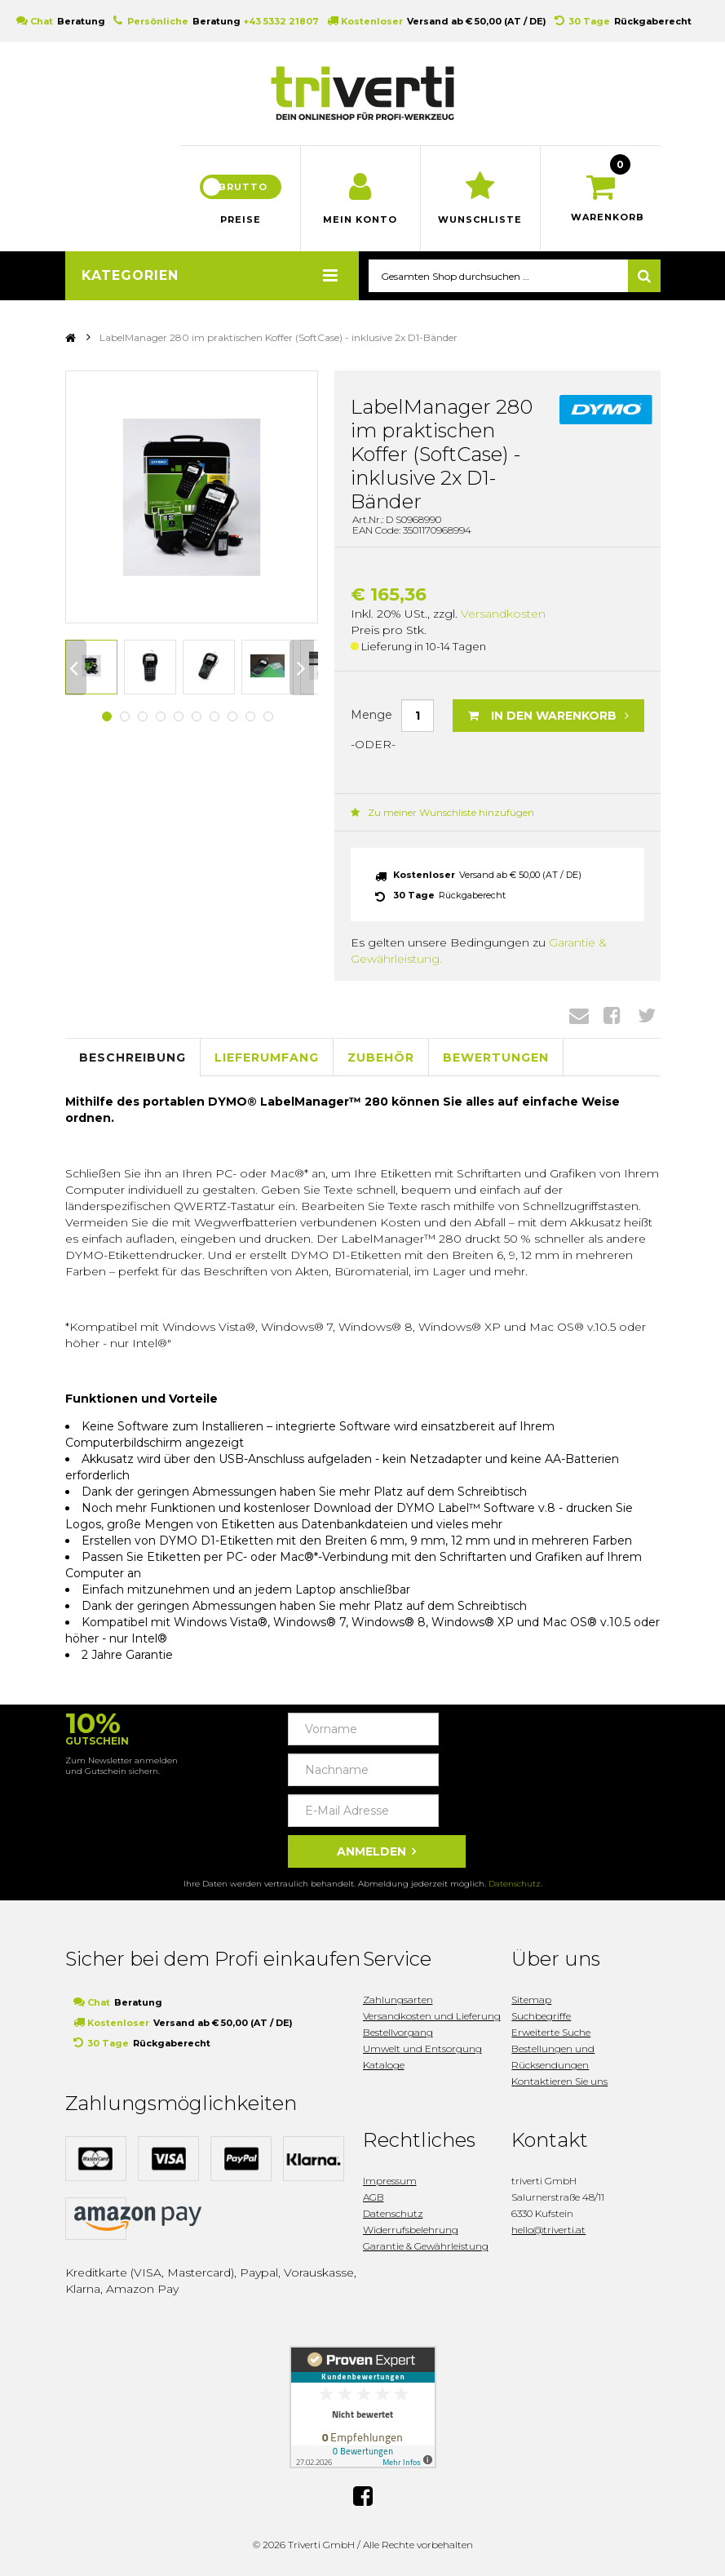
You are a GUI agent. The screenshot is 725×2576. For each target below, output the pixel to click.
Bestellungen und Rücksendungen (553, 2056)
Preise (240, 219)
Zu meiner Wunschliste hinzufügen (442, 812)
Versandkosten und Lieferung (432, 2016)
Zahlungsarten (398, 1999)
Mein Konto (360, 219)
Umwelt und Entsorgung (422, 2048)
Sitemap (531, 1999)
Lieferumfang (266, 1057)
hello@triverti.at (548, 2230)
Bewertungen (496, 1057)
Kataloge (383, 2065)
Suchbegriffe (541, 2016)
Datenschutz (514, 1883)
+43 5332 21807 (281, 21)
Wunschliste (480, 219)
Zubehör (380, 1057)
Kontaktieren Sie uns (559, 2081)
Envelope (579, 1015)
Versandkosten (503, 613)
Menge (371, 714)
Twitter (647, 1015)
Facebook (612, 1015)
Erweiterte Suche (550, 2032)
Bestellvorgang (398, 2032)
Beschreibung (132, 1057)
